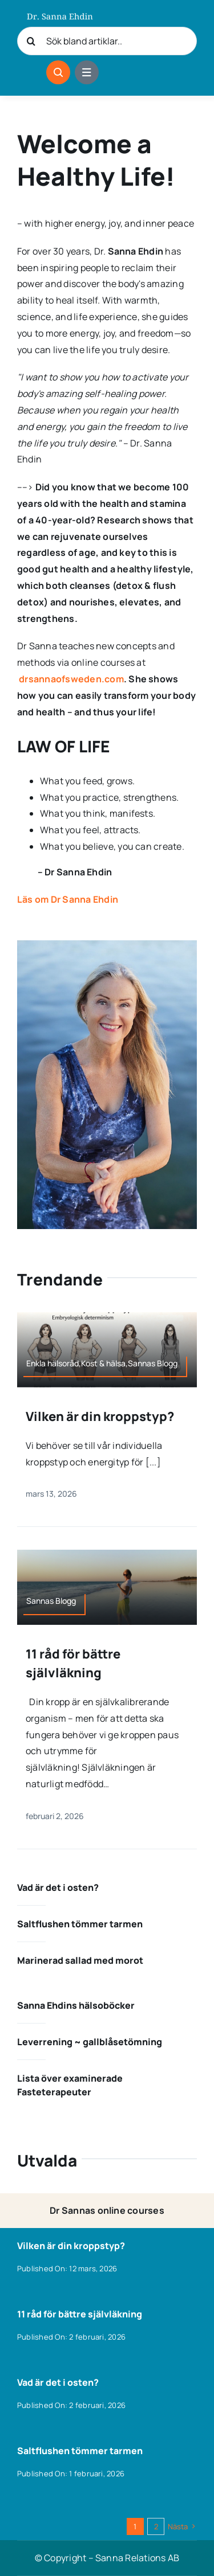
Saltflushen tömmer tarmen (80, 1924)
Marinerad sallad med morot (80, 1960)
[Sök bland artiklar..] (107, 41)
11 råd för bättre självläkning (79, 2314)
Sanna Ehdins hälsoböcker (76, 2005)
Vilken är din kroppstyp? (100, 1416)
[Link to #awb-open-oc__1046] (58, 72)
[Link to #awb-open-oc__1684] (87, 72)
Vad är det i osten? (58, 1887)
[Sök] (31, 41)
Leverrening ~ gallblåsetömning (89, 2042)
